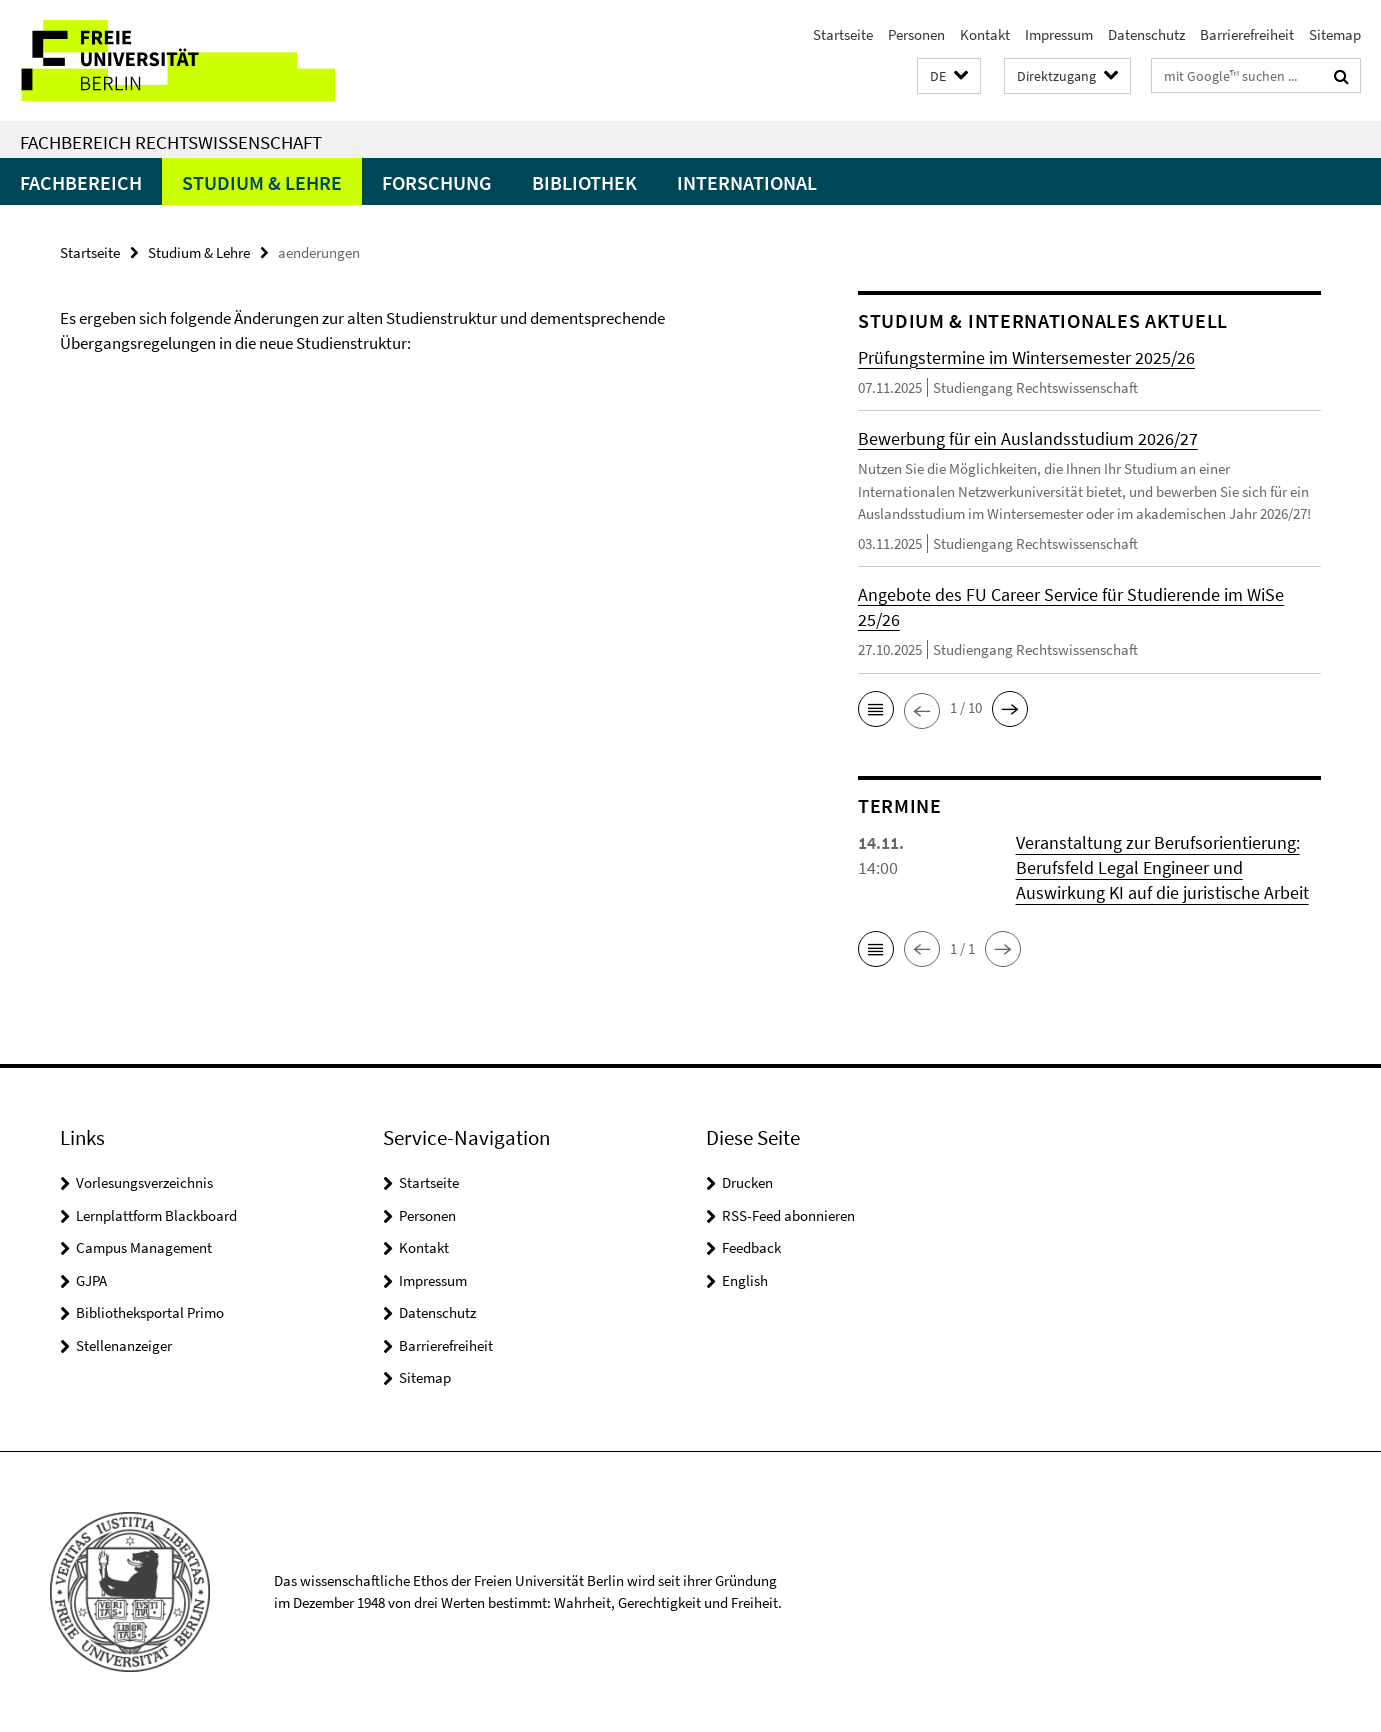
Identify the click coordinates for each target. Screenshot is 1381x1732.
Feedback (751, 1247)
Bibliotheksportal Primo (150, 1312)
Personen (916, 34)
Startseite (843, 34)
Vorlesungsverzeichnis (144, 1182)
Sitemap (1335, 34)
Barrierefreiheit (1247, 34)
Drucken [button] (747, 1182)
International (747, 182)
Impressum (1059, 34)
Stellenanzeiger (124, 1345)
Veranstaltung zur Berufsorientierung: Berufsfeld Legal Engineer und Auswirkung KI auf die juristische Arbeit (1162, 867)
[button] (949, 76)
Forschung (437, 182)
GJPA (91, 1280)
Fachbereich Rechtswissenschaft (171, 142)
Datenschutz (1146, 34)
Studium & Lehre (262, 182)
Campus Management (144, 1247)
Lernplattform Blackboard (156, 1215)
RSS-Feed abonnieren (788, 1215)
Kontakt (985, 34)
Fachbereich (81, 182)
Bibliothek (584, 182)
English (745, 1280)
